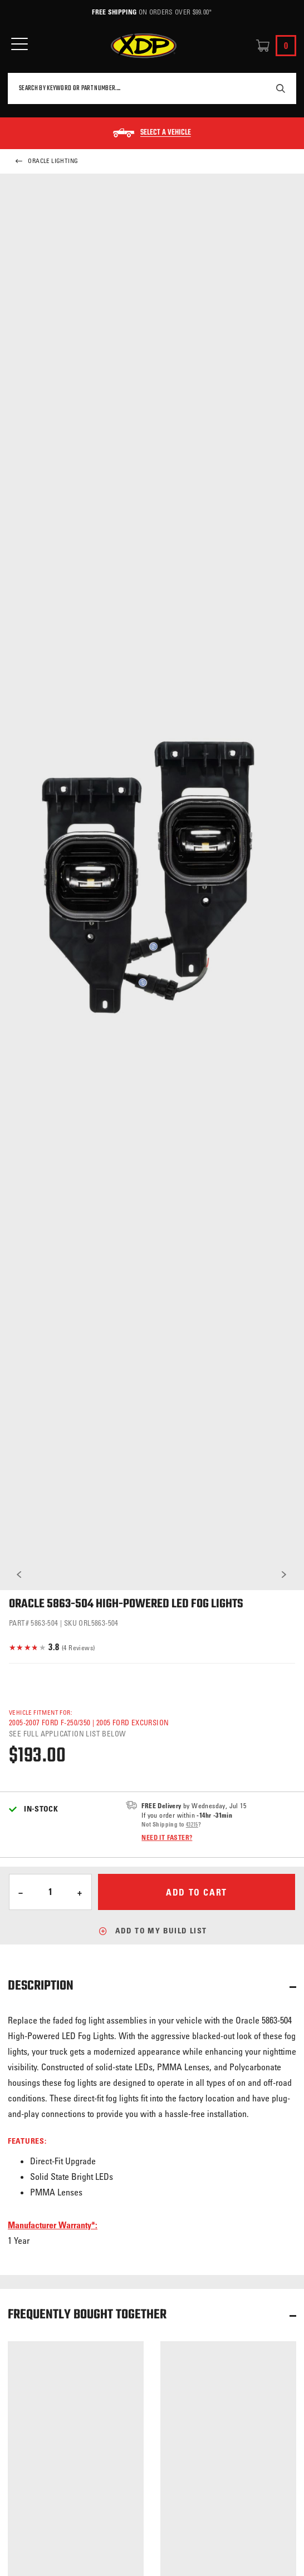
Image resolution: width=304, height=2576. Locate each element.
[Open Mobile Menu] (19, 44)
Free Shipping (114, 11)
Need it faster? (166, 1837)
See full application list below (67, 1733)
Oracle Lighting (46, 161)
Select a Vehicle (165, 133)
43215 (192, 1824)
